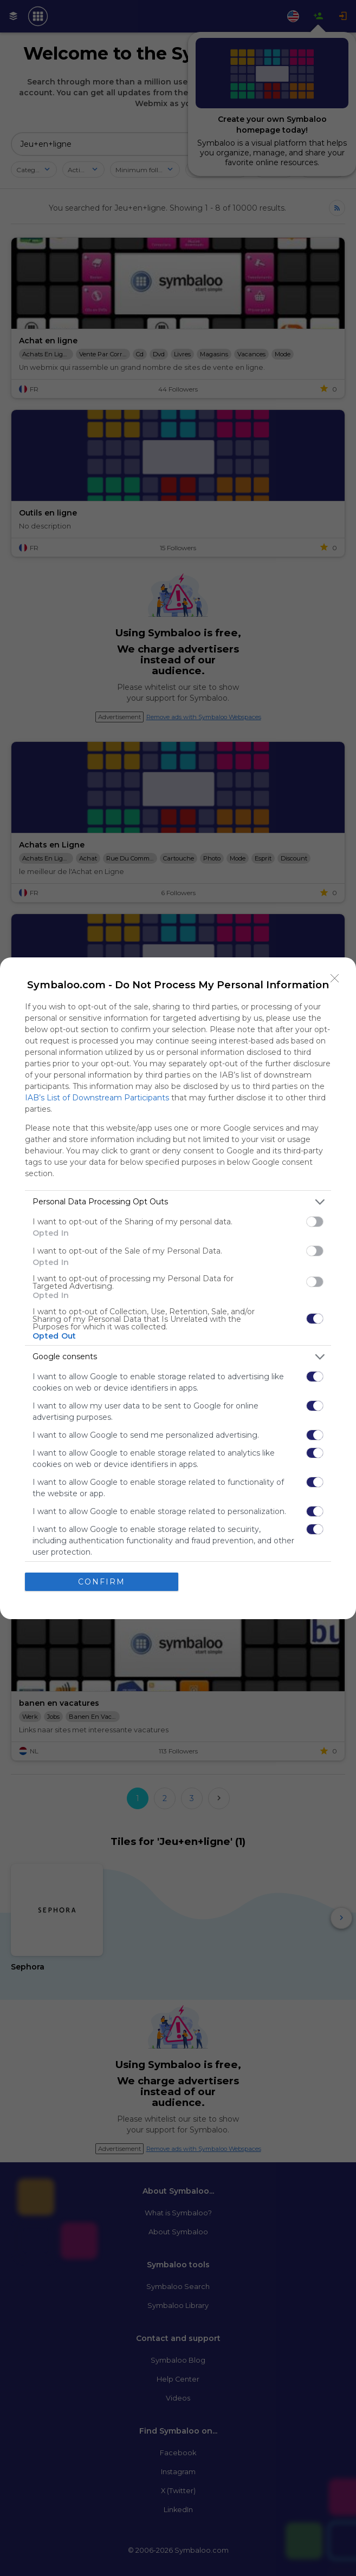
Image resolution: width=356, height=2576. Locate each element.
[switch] (314, 1221)
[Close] (335, 978)
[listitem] (178, 1202)
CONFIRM (101, 1582)
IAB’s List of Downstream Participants (97, 1098)
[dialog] (178, 1288)
